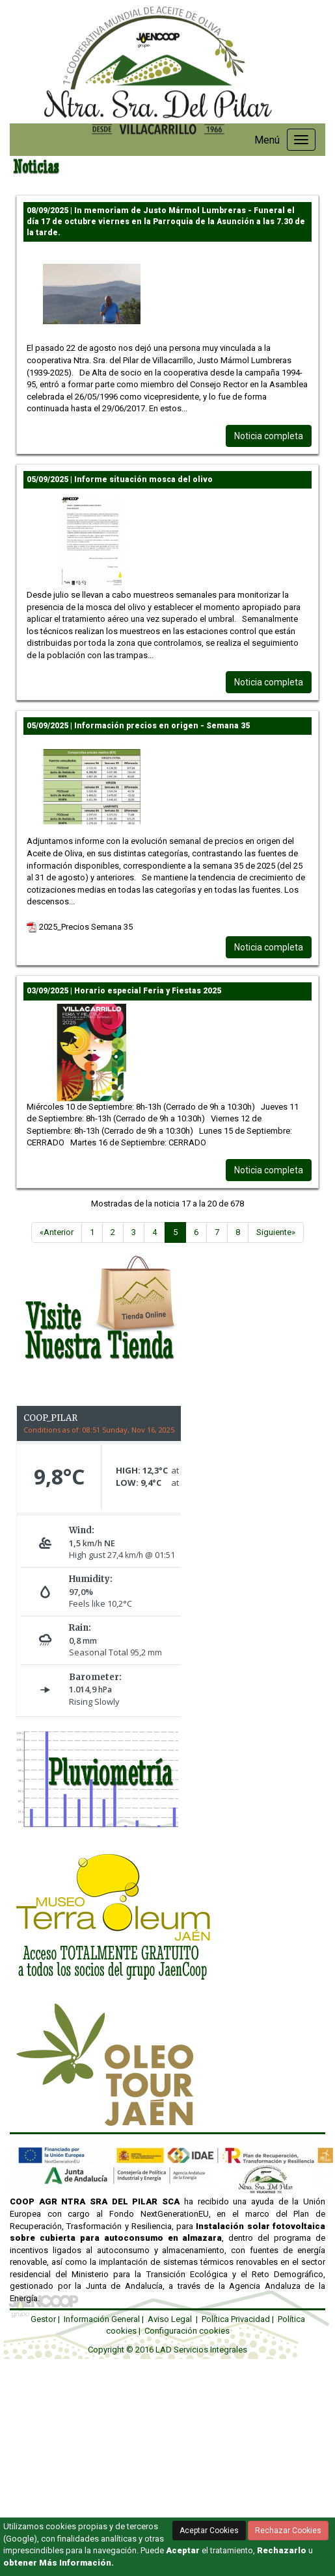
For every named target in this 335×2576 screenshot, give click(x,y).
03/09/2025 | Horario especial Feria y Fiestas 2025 (124, 990)
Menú (267, 140)
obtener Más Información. (58, 2563)
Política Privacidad (236, 2319)
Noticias (36, 166)
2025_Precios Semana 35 (80, 927)
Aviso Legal (170, 2319)
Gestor (43, 2319)
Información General (102, 2319)
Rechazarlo (281, 2550)
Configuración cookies (187, 2331)
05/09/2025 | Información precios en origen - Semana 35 (138, 725)
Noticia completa (268, 436)
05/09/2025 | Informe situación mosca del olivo (120, 479)
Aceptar (183, 2550)
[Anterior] (56, 1232)
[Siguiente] (276, 1232)
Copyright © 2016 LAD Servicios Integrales (167, 2349)
